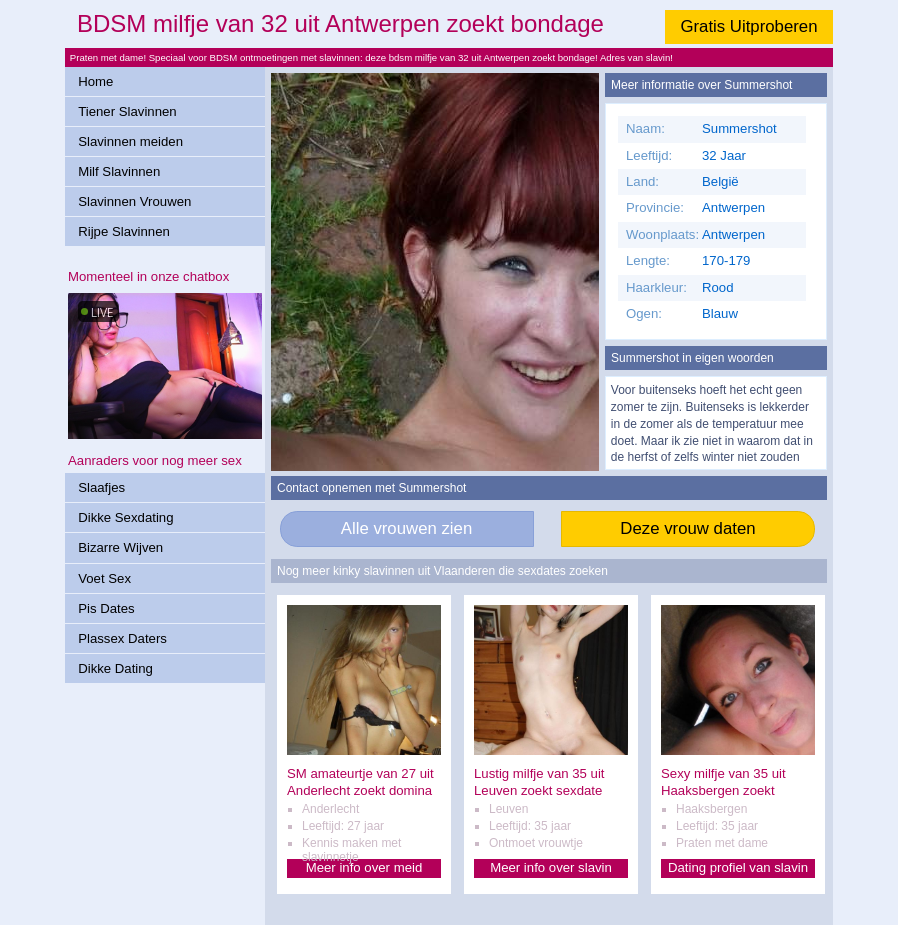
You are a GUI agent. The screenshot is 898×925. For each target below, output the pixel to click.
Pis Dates (106, 608)
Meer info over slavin (551, 867)
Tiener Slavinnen (127, 111)
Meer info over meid (364, 867)
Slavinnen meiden (130, 141)
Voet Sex (104, 578)
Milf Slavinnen (119, 171)
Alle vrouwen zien (407, 528)
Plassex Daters (122, 638)
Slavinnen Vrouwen (134, 201)
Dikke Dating (115, 668)
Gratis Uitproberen (748, 26)
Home (95, 81)
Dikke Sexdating (125, 517)
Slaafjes (101, 487)
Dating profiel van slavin (738, 867)
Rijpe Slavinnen (124, 231)
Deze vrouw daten (687, 528)
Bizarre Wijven (120, 547)
